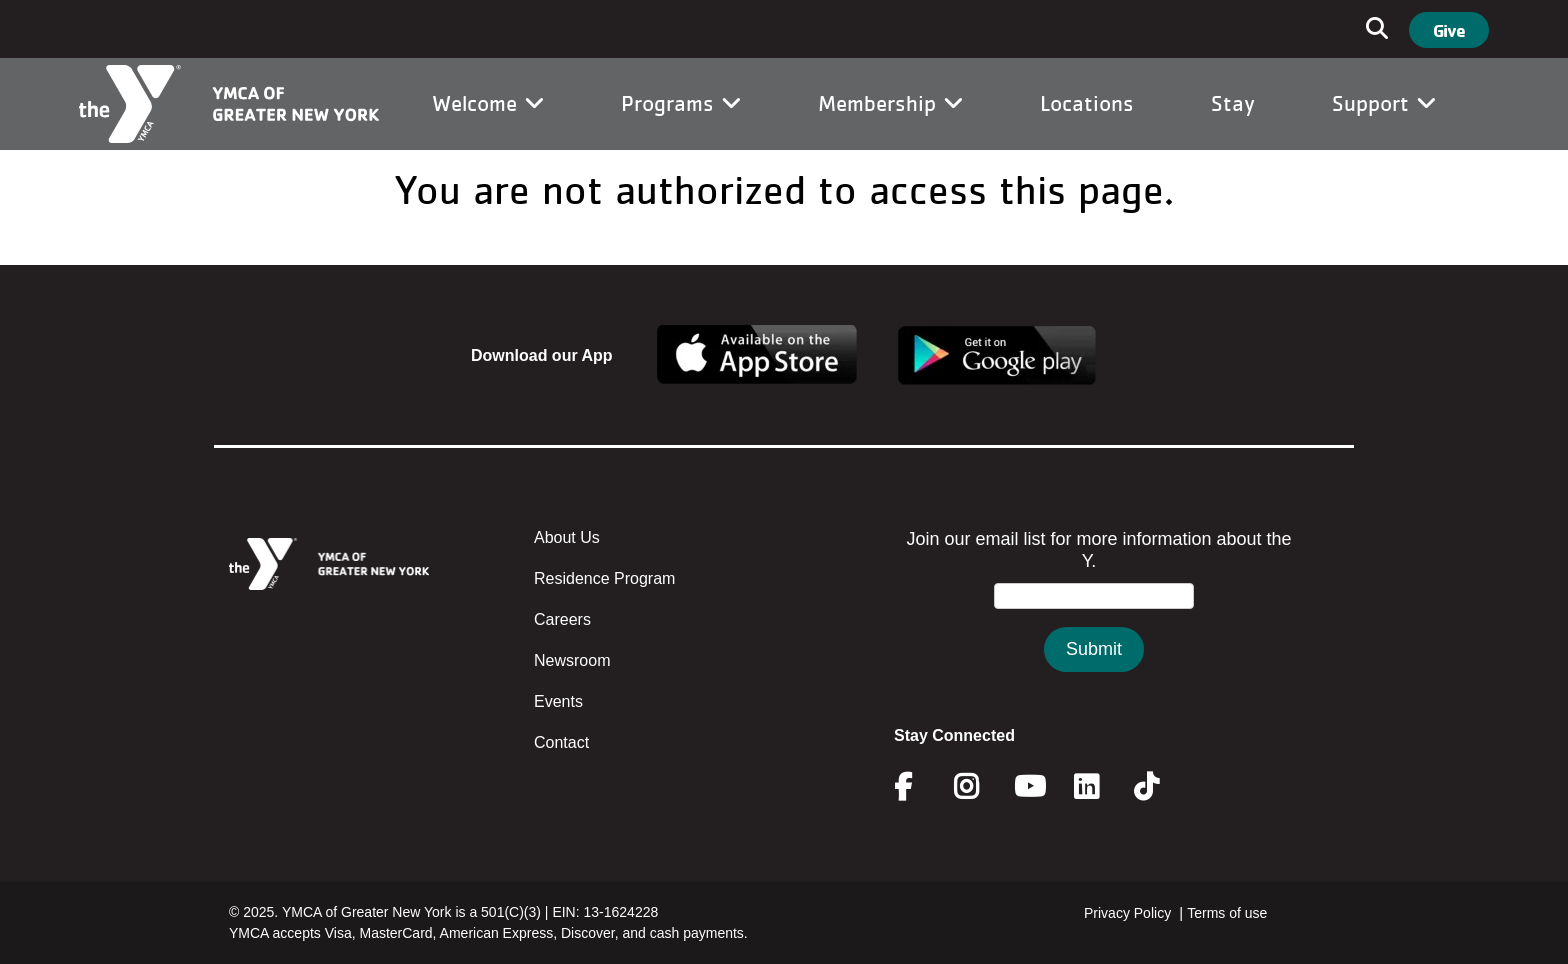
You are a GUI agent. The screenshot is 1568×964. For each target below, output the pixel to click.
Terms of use (1227, 913)
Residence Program (604, 578)
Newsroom (572, 660)
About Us (567, 537)
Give (1449, 30)
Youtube (1028, 787)
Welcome (488, 103)
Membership (890, 103)
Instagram (980, 787)
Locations (1087, 103)
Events (558, 701)
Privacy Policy (1127, 913)
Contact (561, 742)
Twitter (1160, 787)
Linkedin (1100, 787)
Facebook (917, 787)
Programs (681, 103)
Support (1384, 103)
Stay (1233, 103)
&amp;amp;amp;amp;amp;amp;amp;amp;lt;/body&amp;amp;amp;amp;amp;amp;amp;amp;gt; (1094, 620)
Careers (562, 619)
